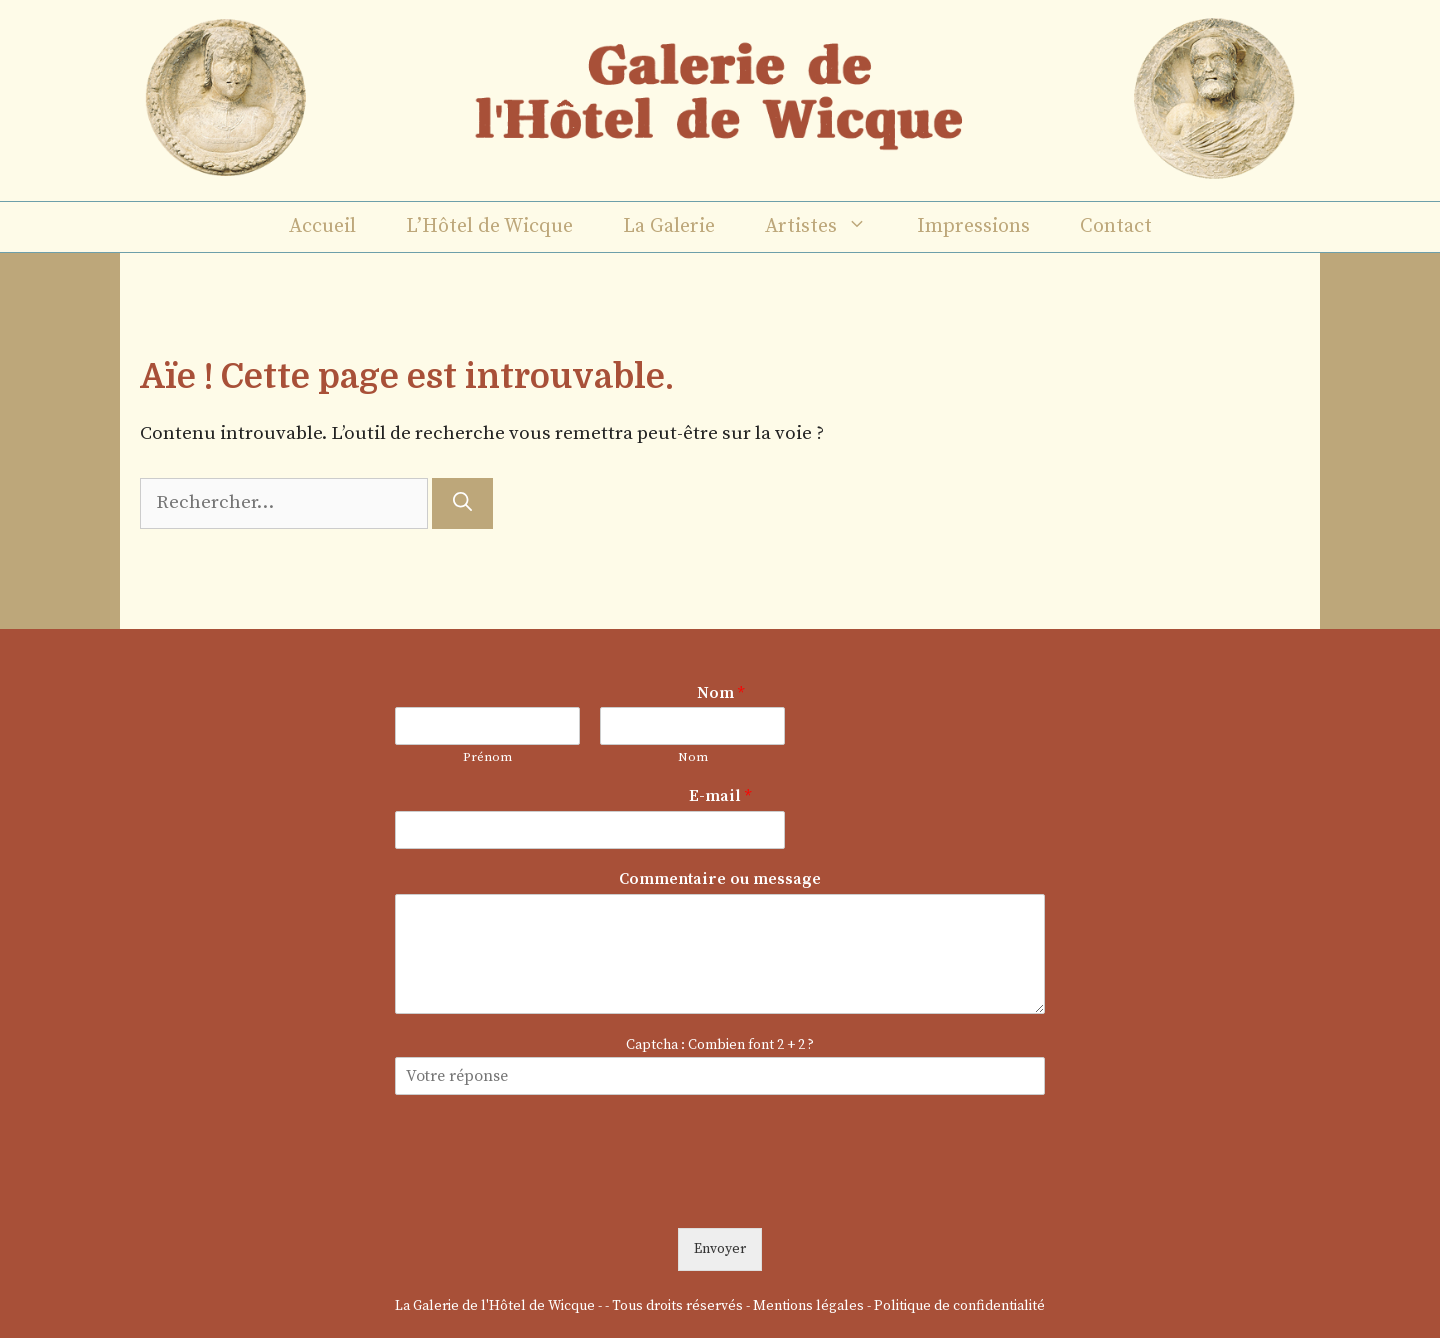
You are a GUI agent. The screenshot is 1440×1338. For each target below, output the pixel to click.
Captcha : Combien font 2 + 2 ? (720, 1045)
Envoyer (720, 1249)
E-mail (720, 796)
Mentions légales (808, 1306)
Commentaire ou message (720, 879)
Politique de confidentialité (959, 1306)
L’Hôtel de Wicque (489, 226)
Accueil (322, 226)
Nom (720, 693)
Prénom (487, 757)
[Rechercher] (462, 503)
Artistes (828, 227)
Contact (1116, 226)
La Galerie (669, 226)
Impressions (973, 226)
